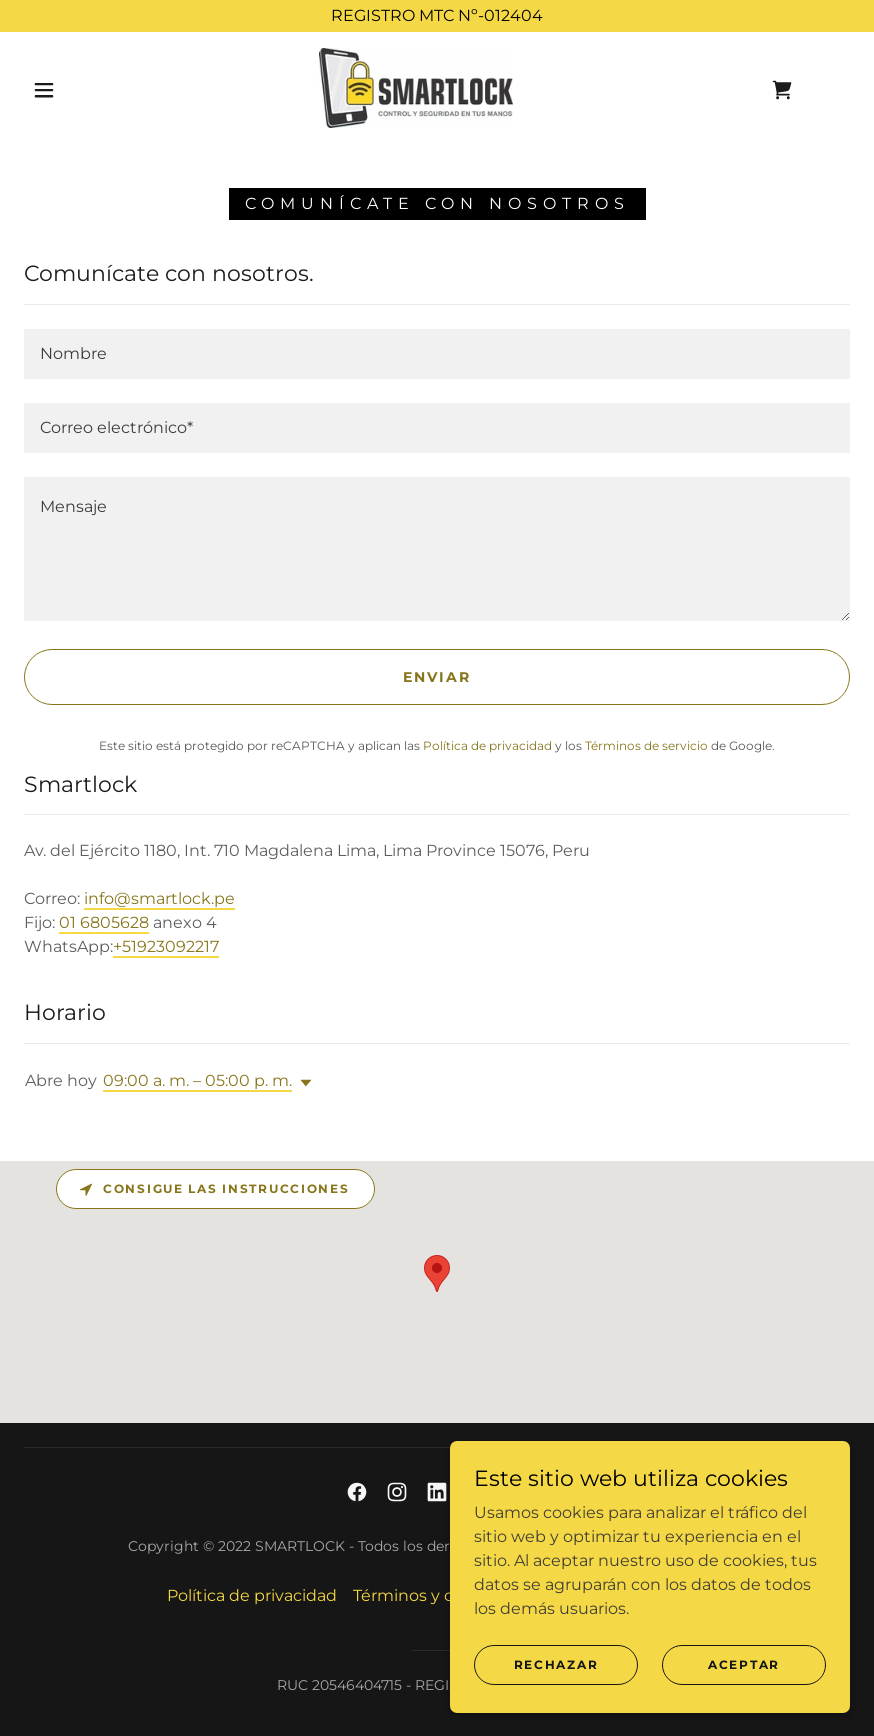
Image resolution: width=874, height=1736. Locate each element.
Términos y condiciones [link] (447, 1595)
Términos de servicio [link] (646, 745)
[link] (415, 88)
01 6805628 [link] (104, 922)
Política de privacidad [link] (487, 745)
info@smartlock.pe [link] (159, 898)
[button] (44, 90)
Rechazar (556, 1664)
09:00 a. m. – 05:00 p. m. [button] (197, 1080)
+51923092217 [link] (166, 946)
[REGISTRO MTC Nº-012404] (437, 16)
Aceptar (744, 1664)
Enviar (437, 677)
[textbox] (437, 354)
